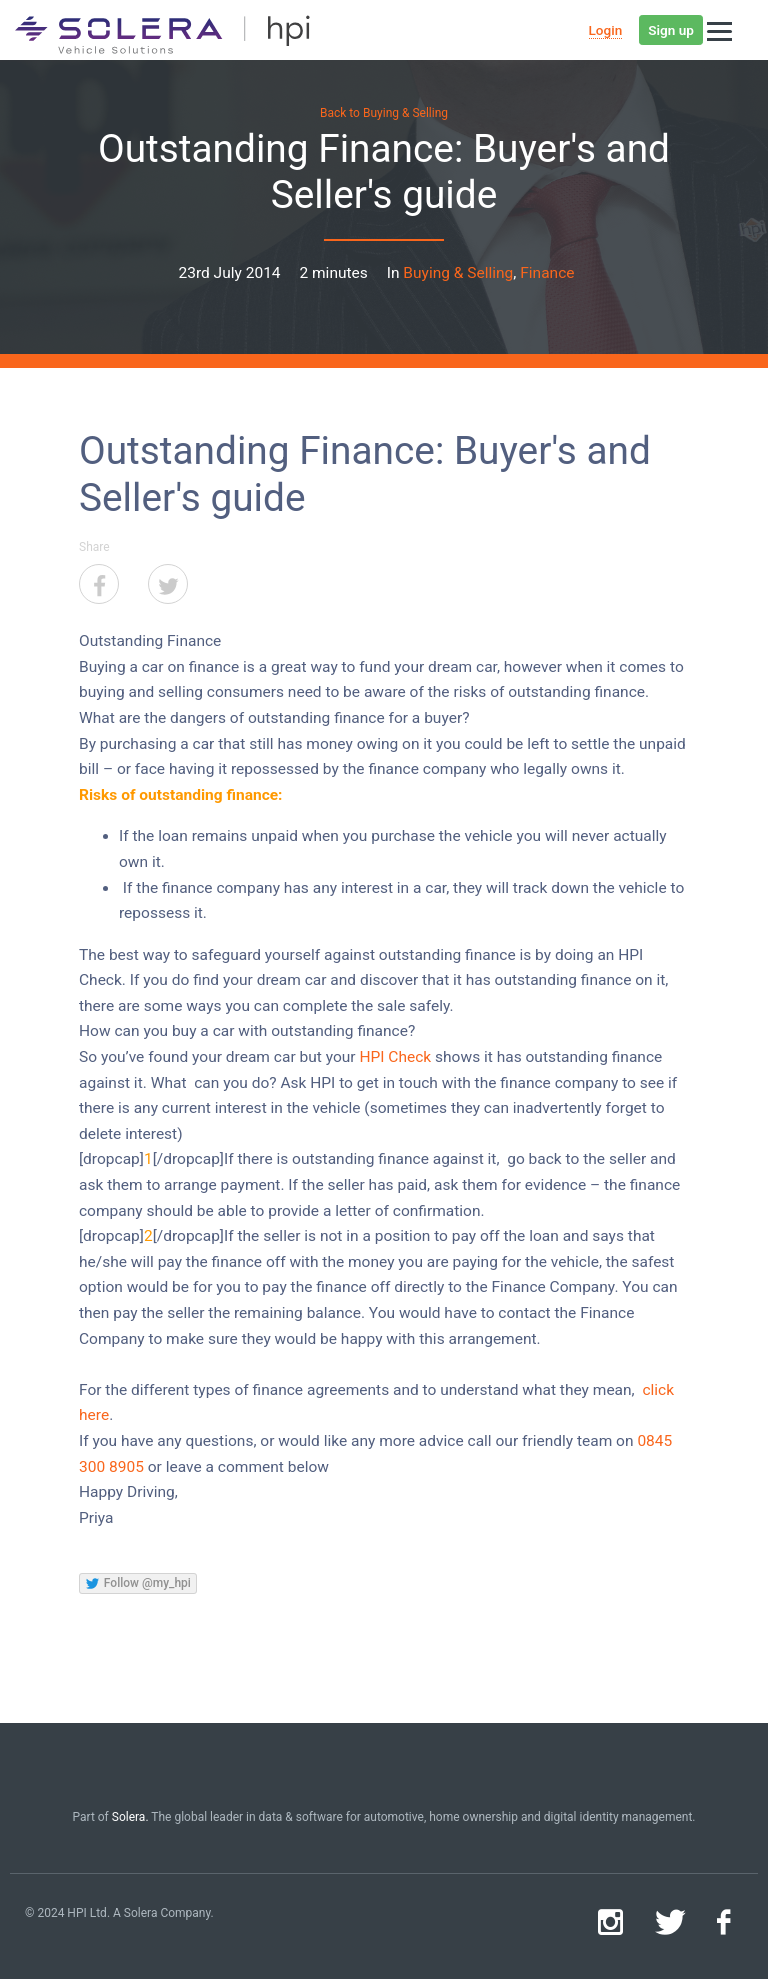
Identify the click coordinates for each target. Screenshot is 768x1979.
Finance (547, 273)
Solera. (130, 1817)
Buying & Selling (458, 273)
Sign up (671, 30)
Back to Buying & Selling (384, 113)
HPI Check (395, 1057)
